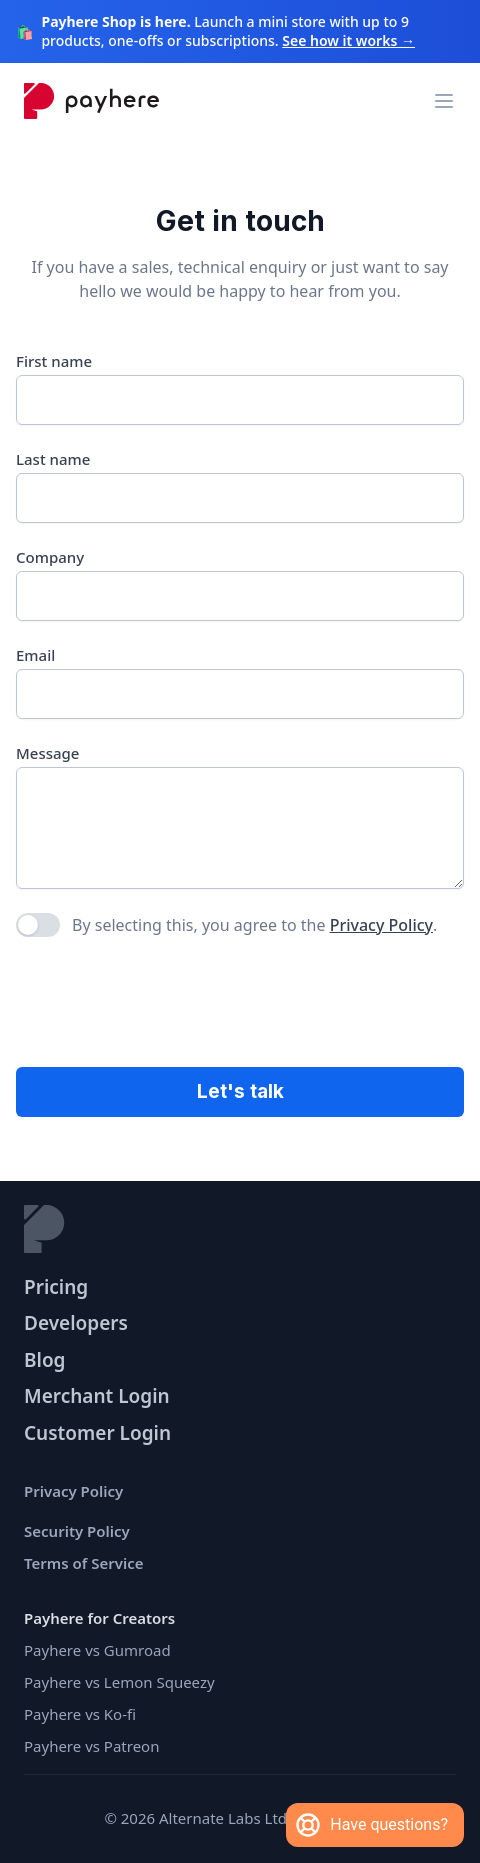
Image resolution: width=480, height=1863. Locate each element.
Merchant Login (97, 1396)
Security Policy (77, 1531)
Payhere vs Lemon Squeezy (119, 1682)
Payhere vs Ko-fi (80, 1714)
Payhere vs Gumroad (97, 1650)
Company (50, 557)
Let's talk (240, 1091)
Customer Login (97, 1433)
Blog (45, 1360)
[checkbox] (38, 925)
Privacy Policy (381, 925)
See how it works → (348, 40)
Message (47, 753)
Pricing (56, 1287)
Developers (76, 1323)
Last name (53, 459)
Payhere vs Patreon (91, 1746)
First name (54, 361)
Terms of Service (83, 1563)
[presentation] (168, 1004)
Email (35, 655)
